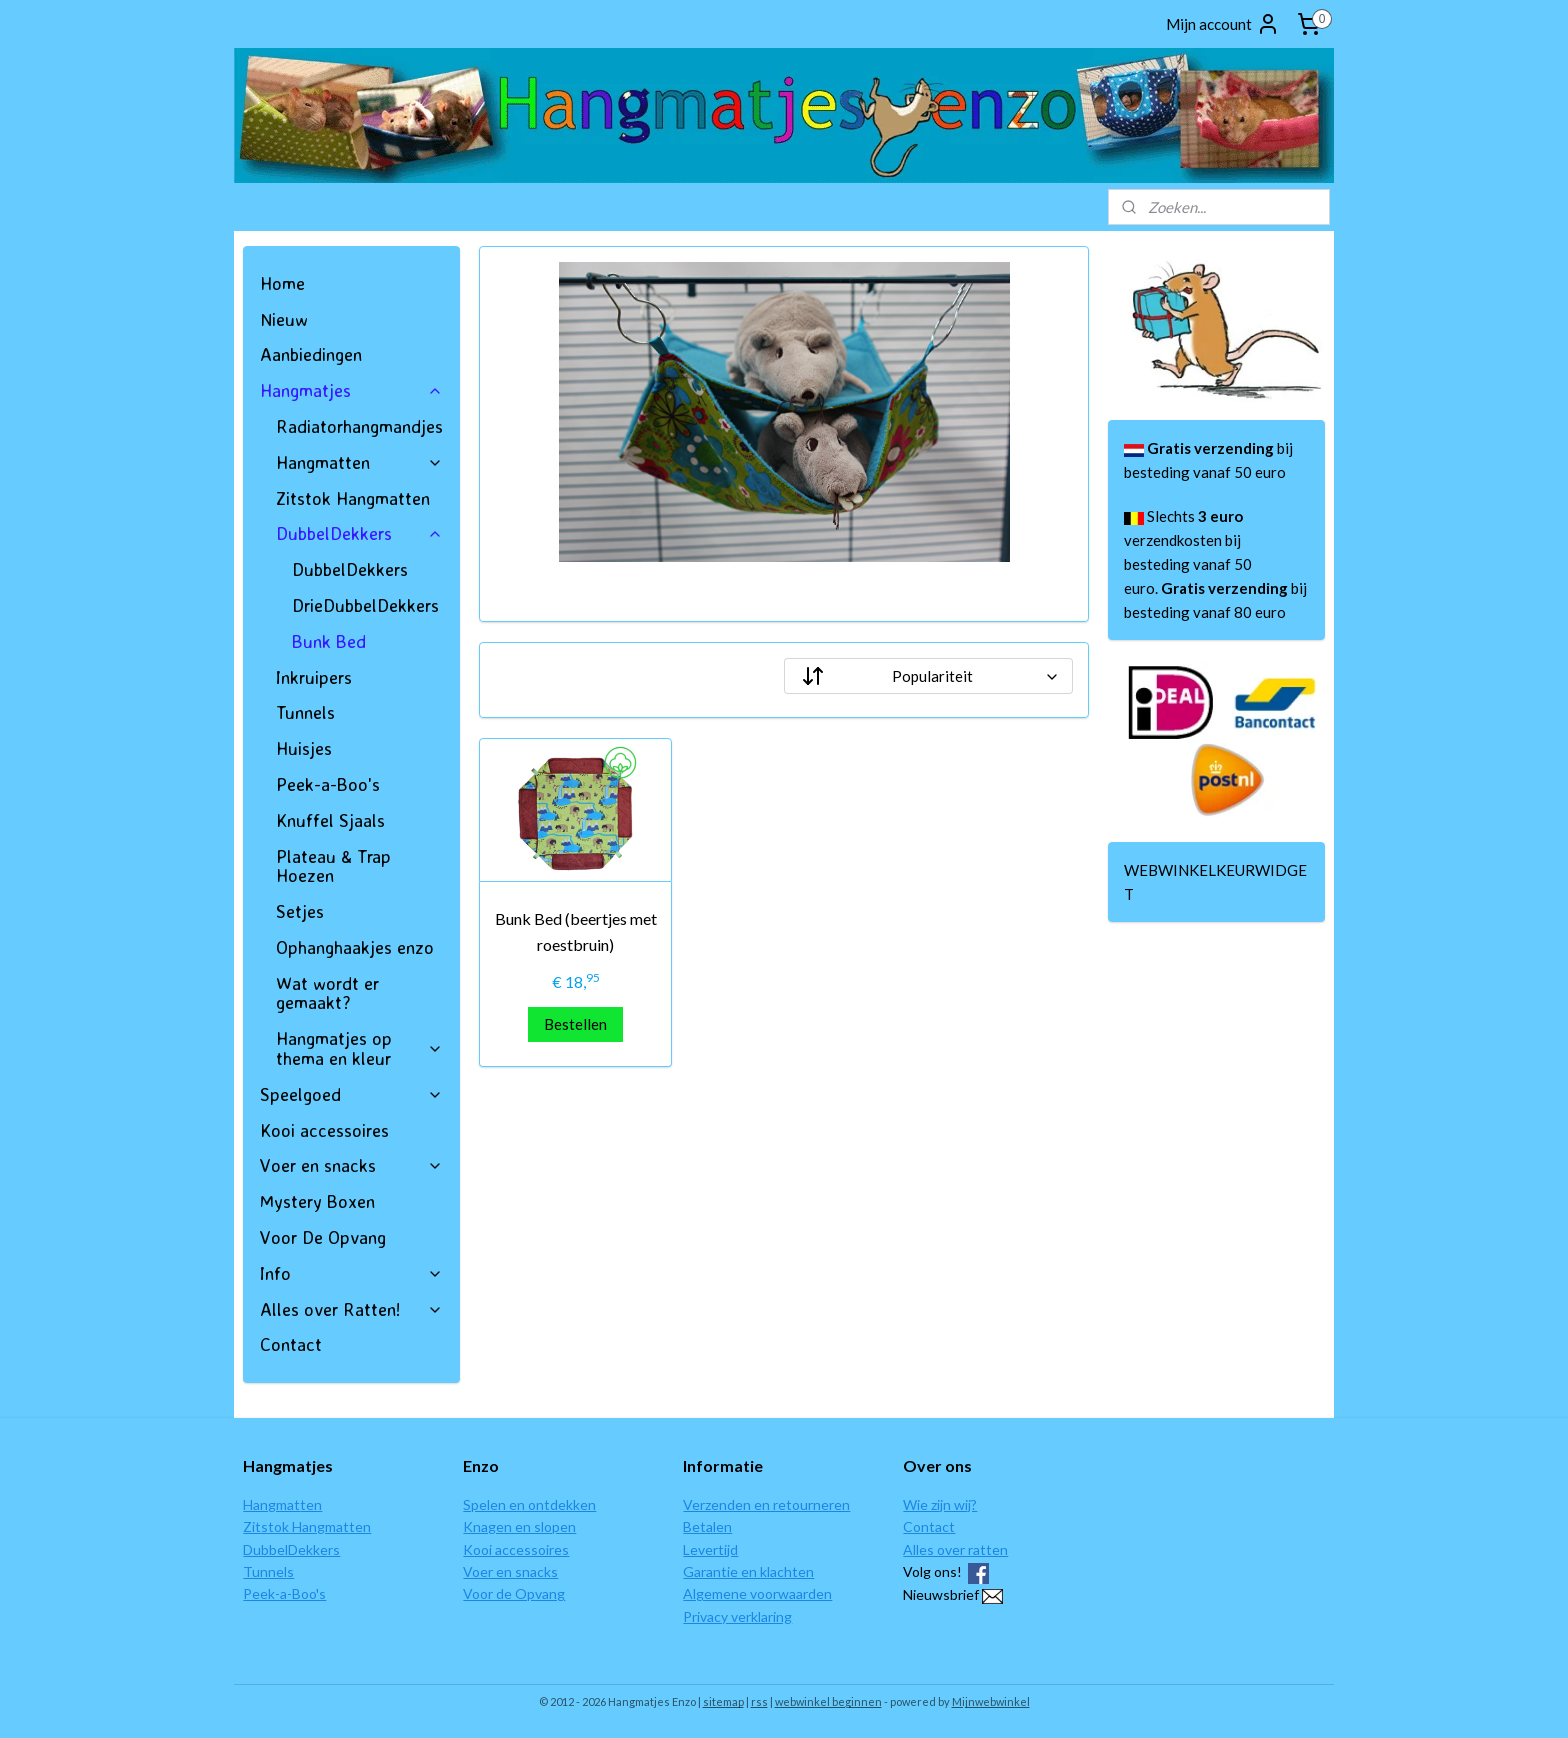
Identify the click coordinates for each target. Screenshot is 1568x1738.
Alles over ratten (955, 1549)
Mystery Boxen (317, 1201)
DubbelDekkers (359, 533)
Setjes (300, 911)
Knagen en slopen (519, 1526)
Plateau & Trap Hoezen (333, 866)
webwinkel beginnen (828, 1701)
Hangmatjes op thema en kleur (359, 1048)
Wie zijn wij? (940, 1504)
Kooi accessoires (324, 1130)
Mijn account (1223, 24)
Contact (291, 1344)
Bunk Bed (329, 641)
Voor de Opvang (514, 1593)
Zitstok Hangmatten (353, 498)
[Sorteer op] (928, 676)
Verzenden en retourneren (766, 1504)
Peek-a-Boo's (328, 784)
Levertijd (710, 1549)
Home (282, 283)
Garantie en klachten (748, 1571)
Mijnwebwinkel (991, 1701)
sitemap (723, 1701)
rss (759, 1701)
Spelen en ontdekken (529, 1504)
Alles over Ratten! (351, 1309)
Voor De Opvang (323, 1237)
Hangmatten (359, 462)
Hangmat (271, 1504)
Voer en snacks (351, 1165)
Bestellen (575, 1024)
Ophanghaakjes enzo (355, 947)
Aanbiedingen (311, 354)
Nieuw (284, 319)
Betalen (707, 1526)
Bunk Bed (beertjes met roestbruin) (575, 931)
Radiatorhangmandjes (359, 426)
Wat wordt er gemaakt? (327, 993)
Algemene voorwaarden (757, 1593)
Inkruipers (314, 677)
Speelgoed (351, 1094)
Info (351, 1273)
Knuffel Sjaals (330, 820)
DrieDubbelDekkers (365, 605)
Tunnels (305, 712)
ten (311, 1504)
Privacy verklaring (737, 1616)
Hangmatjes (351, 390)
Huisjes (304, 748)
